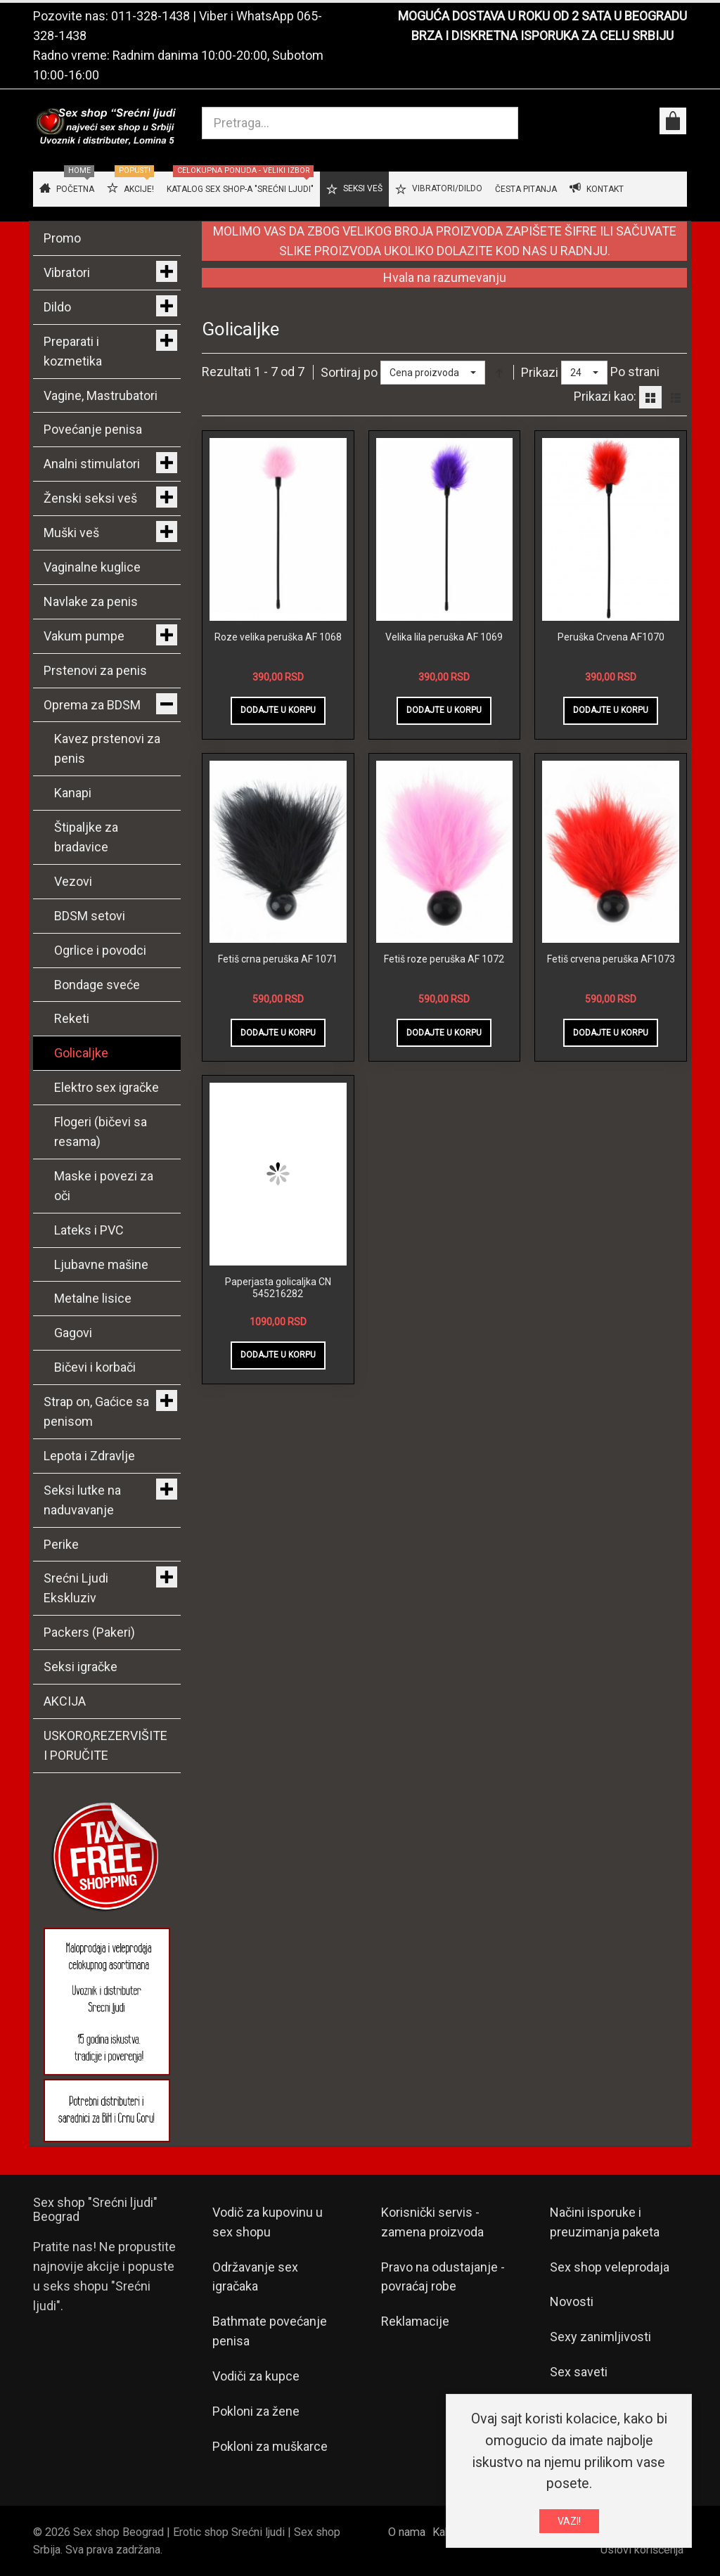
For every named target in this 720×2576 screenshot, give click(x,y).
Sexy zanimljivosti (600, 2336)
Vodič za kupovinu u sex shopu (267, 2222)
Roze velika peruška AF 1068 (278, 637)
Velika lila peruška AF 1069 (444, 637)
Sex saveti (579, 2371)
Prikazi (539, 372)
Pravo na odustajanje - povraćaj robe (443, 2277)
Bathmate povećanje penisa (269, 2331)
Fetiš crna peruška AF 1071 (278, 959)
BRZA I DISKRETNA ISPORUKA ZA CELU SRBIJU (542, 35)
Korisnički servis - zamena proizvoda (432, 2222)
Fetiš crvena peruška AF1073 (611, 959)
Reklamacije (415, 2321)
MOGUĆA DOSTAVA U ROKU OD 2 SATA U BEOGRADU (542, 15)
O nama (406, 2532)
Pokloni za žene (256, 2411)
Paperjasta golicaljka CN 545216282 (278, 1288)
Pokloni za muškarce (270, 2446)
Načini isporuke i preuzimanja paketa (605, 2222)
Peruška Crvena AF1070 (611, 637)
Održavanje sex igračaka (255, 2277)
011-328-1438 (150, 15)
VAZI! (569, 2521)
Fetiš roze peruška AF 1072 (444, 959)
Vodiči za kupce (256, 2376)
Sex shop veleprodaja (609, 2267)
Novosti (571, 2301)
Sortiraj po (349, 372)
